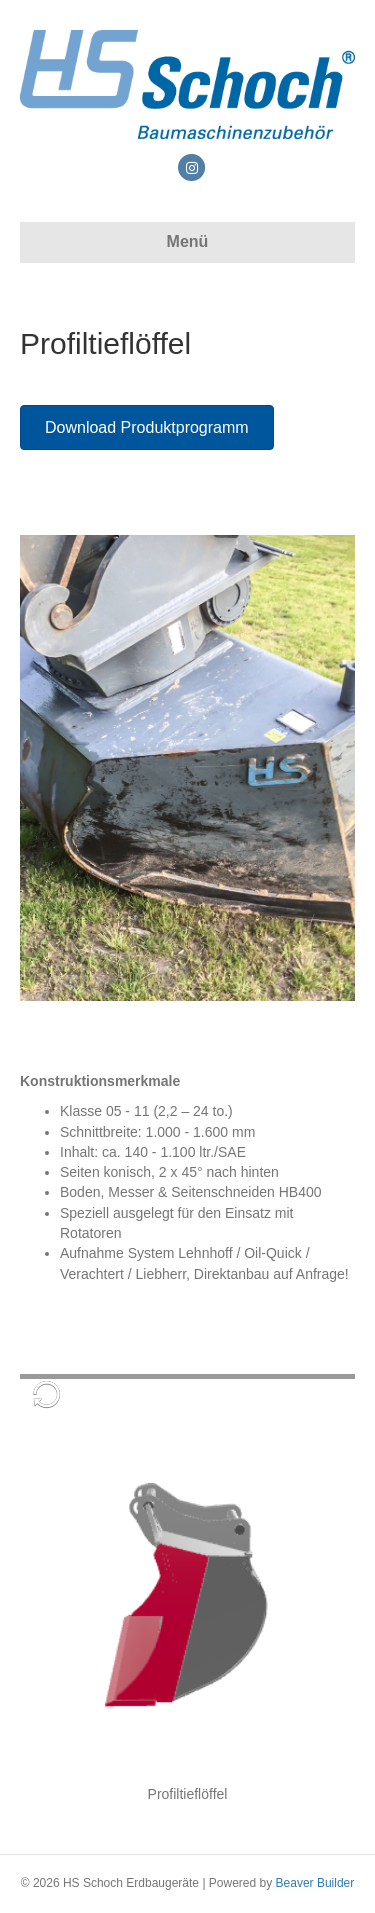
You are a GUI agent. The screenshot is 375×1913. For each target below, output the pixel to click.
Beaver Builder (315, 1883)
